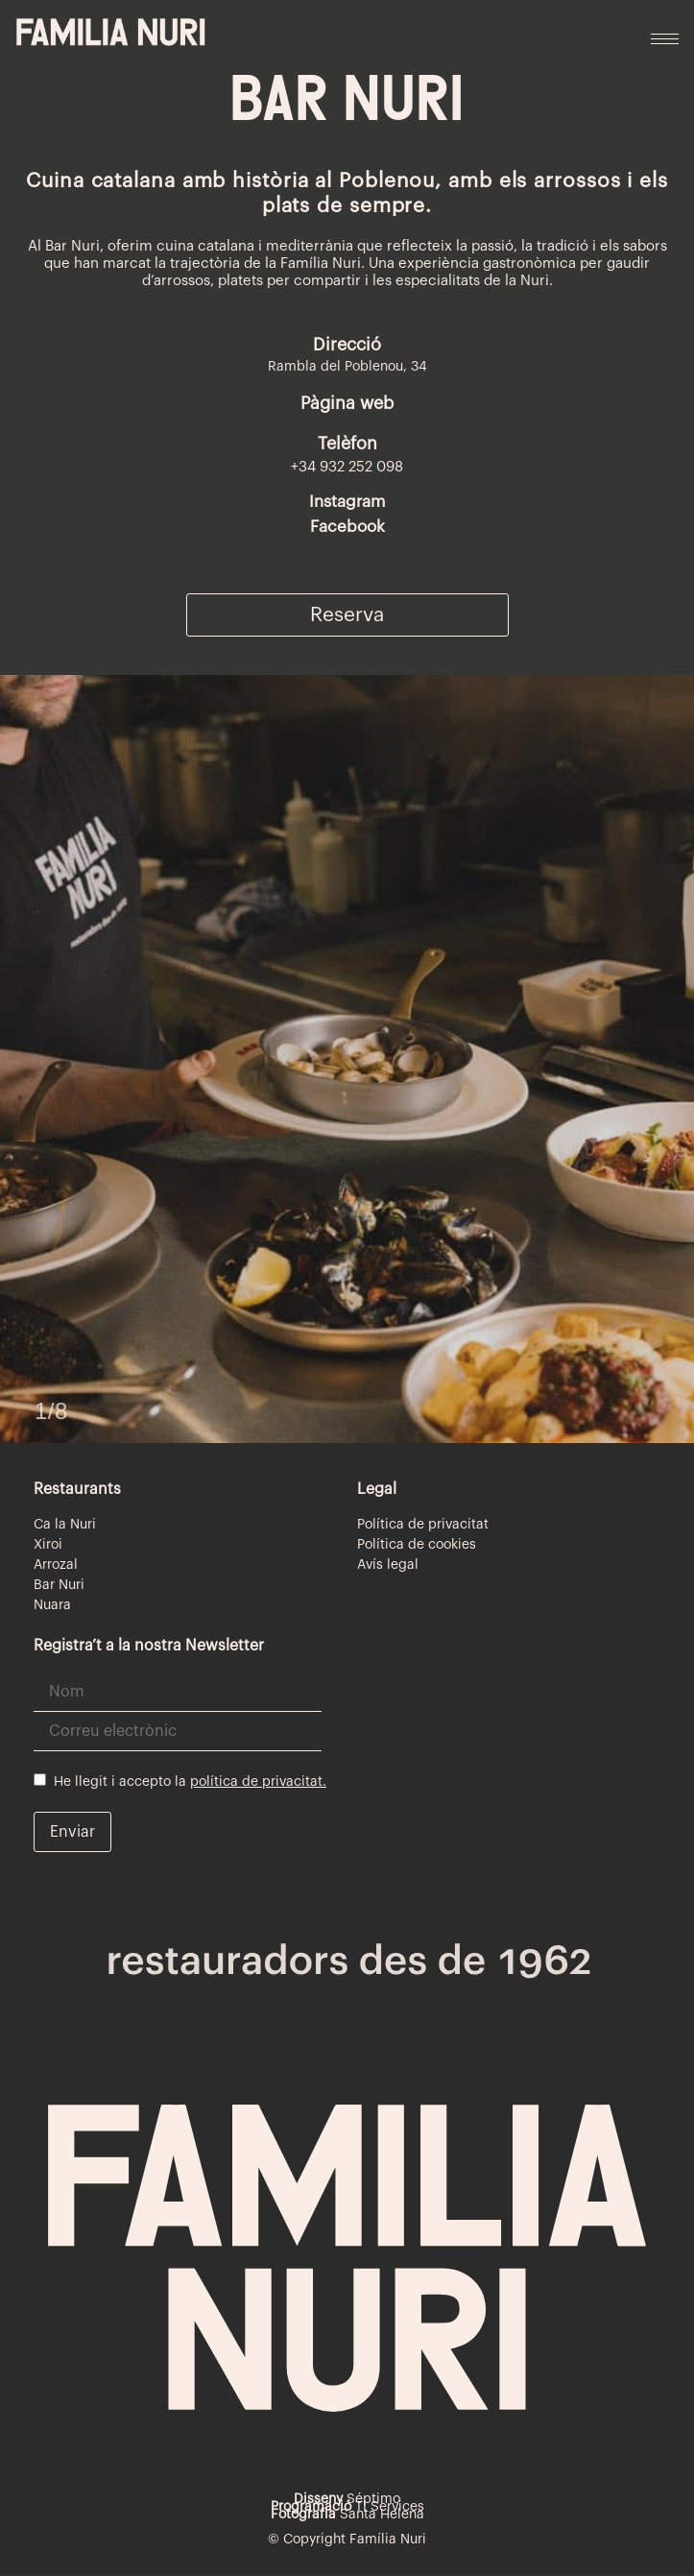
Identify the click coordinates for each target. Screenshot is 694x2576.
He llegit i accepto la (180, 1781)
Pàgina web (347, 403)
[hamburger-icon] (664, 39)
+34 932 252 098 (347, 467)
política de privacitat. (258, 1782)
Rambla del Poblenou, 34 (347, 366)
